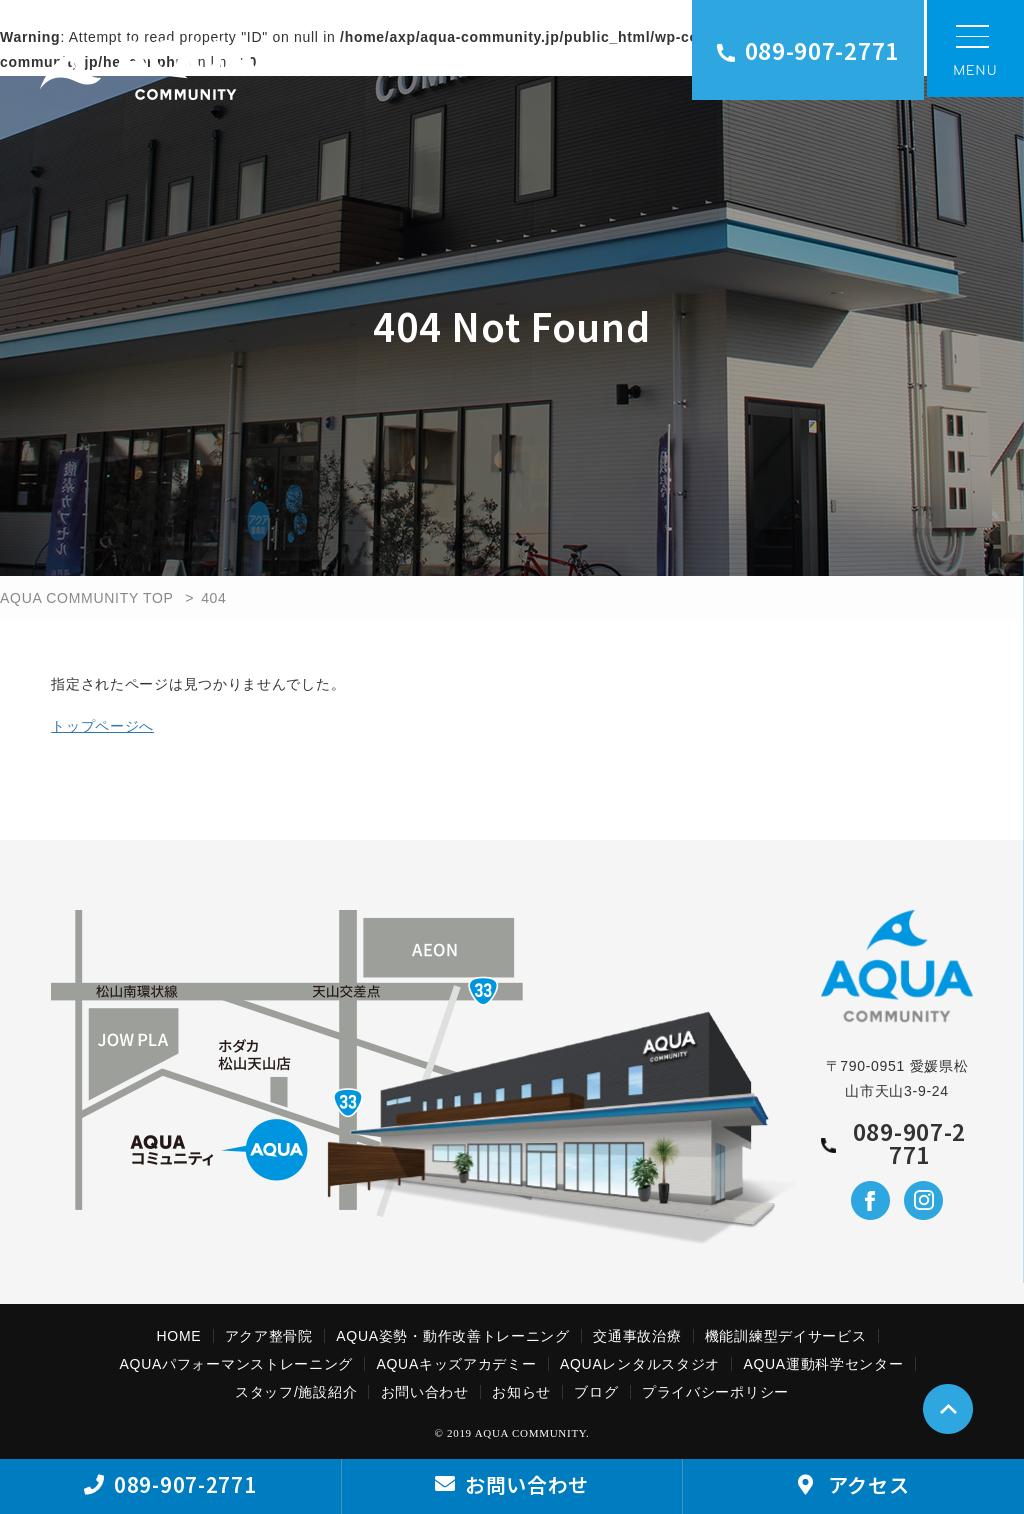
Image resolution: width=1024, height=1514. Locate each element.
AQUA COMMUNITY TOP (87, 598)
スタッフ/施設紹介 (296, 1392)
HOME (179, 1336)
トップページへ (102, 726)
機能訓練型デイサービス (786, 1336)
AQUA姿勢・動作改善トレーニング (453, 1336)
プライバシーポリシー (715, 1392)
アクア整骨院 (269, 1336)
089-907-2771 (808, 50)
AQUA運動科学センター (823, 1364)
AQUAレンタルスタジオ (640, 1364)
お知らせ (521, 1392)
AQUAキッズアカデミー (456, 1364)
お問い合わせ (425, 1392)
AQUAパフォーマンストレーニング (237, 1364)
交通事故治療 (637, 1336)
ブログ (596, 1392)
